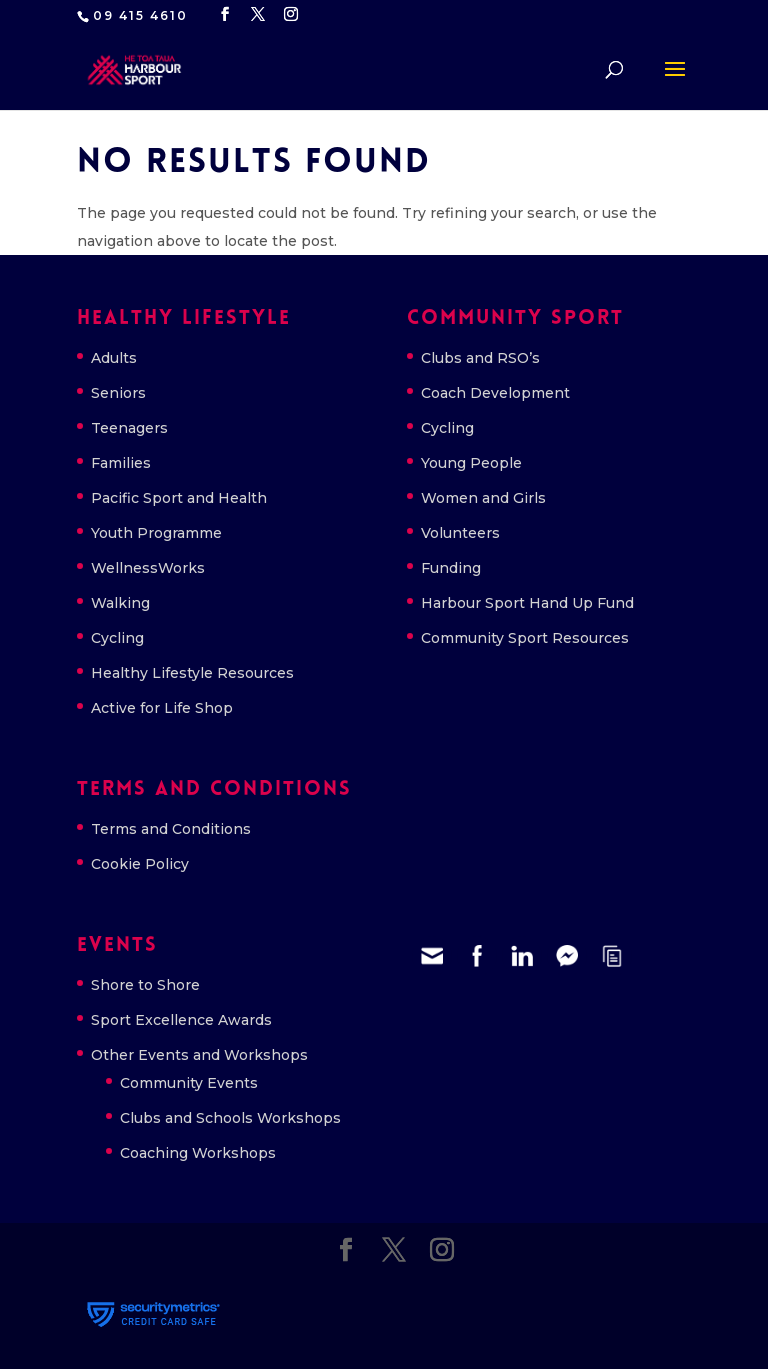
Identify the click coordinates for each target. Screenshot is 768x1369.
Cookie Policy (140, 864)
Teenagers (129, 428)
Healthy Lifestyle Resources (192, 673)
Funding (451, 568)
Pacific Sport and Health (179, 498)
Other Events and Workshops (199, 1055)
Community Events (189, 1083)
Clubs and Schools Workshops (230, 1118)
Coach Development (495, 393)
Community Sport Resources (525, 638)
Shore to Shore (145, 985)
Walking (120, 603)
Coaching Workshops (198, 1153)
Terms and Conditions (171, 829)
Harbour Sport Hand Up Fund (527, 603)
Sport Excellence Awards (181, 1020)
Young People (471, 463)
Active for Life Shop (162, 708)
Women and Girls (483, 498)
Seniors (118, 393)
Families (121, 463)
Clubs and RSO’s (480, 358)
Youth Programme (156, 533)
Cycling (117, 638)
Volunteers (460, 533)
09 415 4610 (140, 15)
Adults (114, 358)
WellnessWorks (148, 568)
